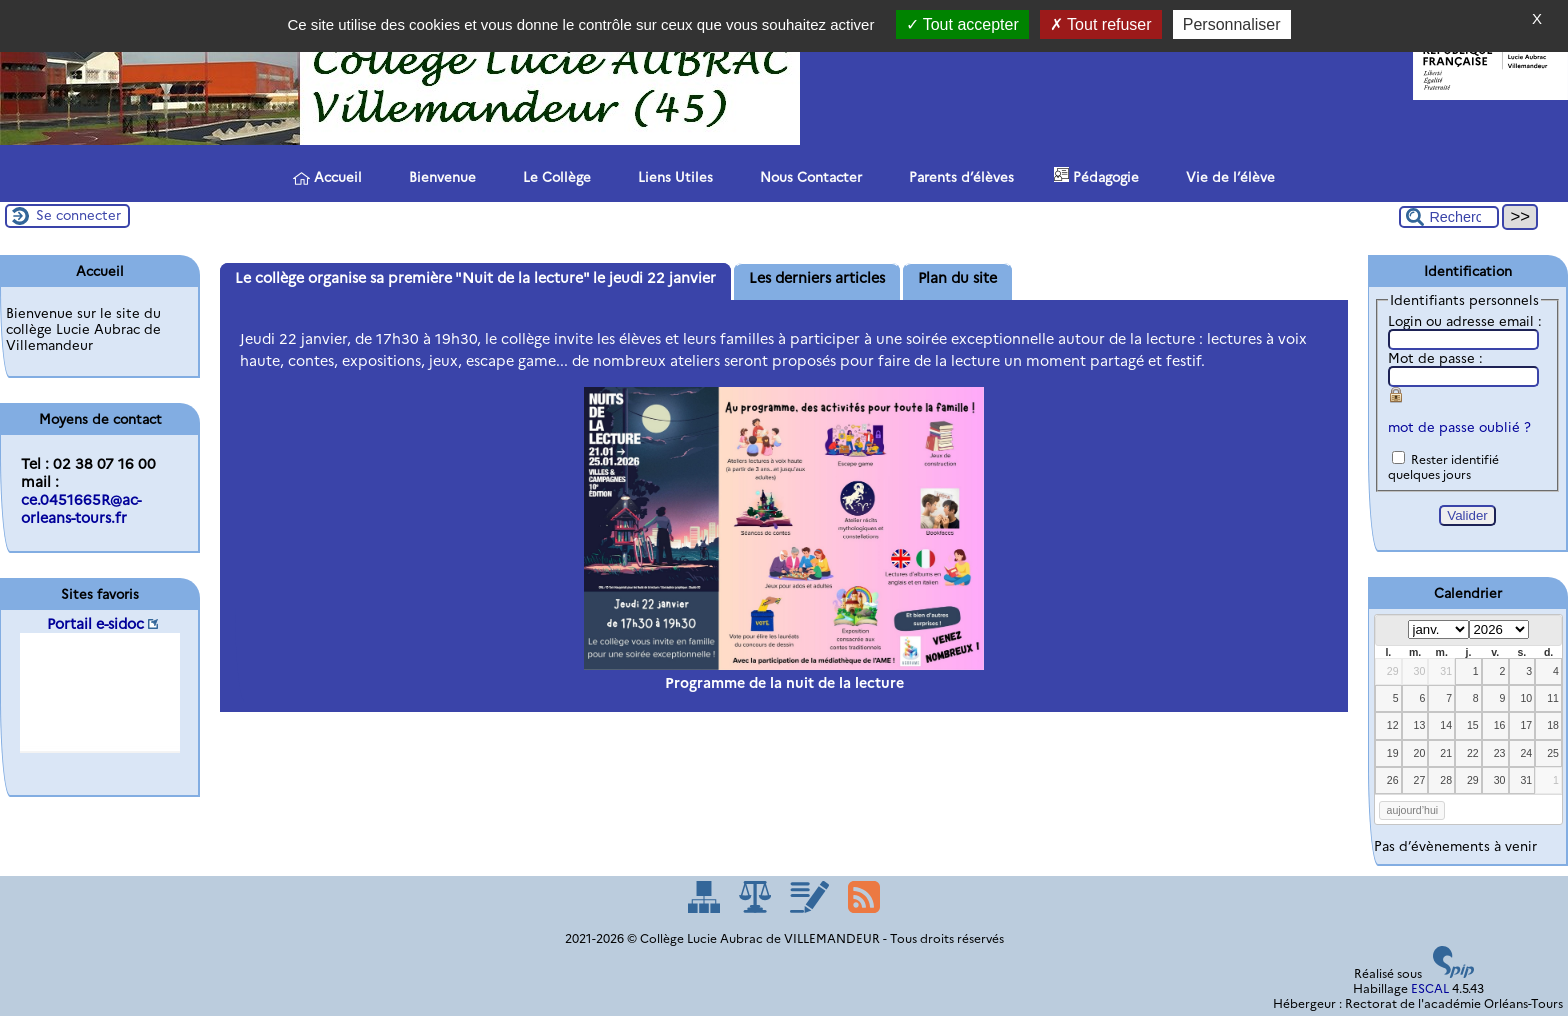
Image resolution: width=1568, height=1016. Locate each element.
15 (1473, 725)
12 (1393, 725)
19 (1393, 753)
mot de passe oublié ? (1459, 427)
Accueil (327, 177)
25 (1553, 753)
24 (1526, 753)
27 (1420, 780)
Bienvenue (439, 176)
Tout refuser (1101, 24)
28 (1446, 780)
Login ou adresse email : (1465, 321)
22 (1473, 753)
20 (1420, 753)
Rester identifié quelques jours (1443, 467)
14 (1446, 725)
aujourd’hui (1413, 810)
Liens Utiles (672, 176)
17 (1526, 725)
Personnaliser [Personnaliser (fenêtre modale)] (1232, 24)
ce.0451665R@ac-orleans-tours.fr (81, 509)
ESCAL (1430, 988)
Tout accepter (962, 24)
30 (1420, 671)
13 (1420, 725)
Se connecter (78, 215)
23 (1500, 753)
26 (1393, 780)
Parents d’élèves (958, 176)
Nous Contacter (807, 176)
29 (1393, 671)
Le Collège (553, 176)
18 (1553, 725)
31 (1446, 671)
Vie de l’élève (1227, 176)
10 (1526, 698)
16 (1500, 725)
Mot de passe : (1435, 358)
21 (1446, 753)
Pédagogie (1096, 176)
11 (1553, 698)
